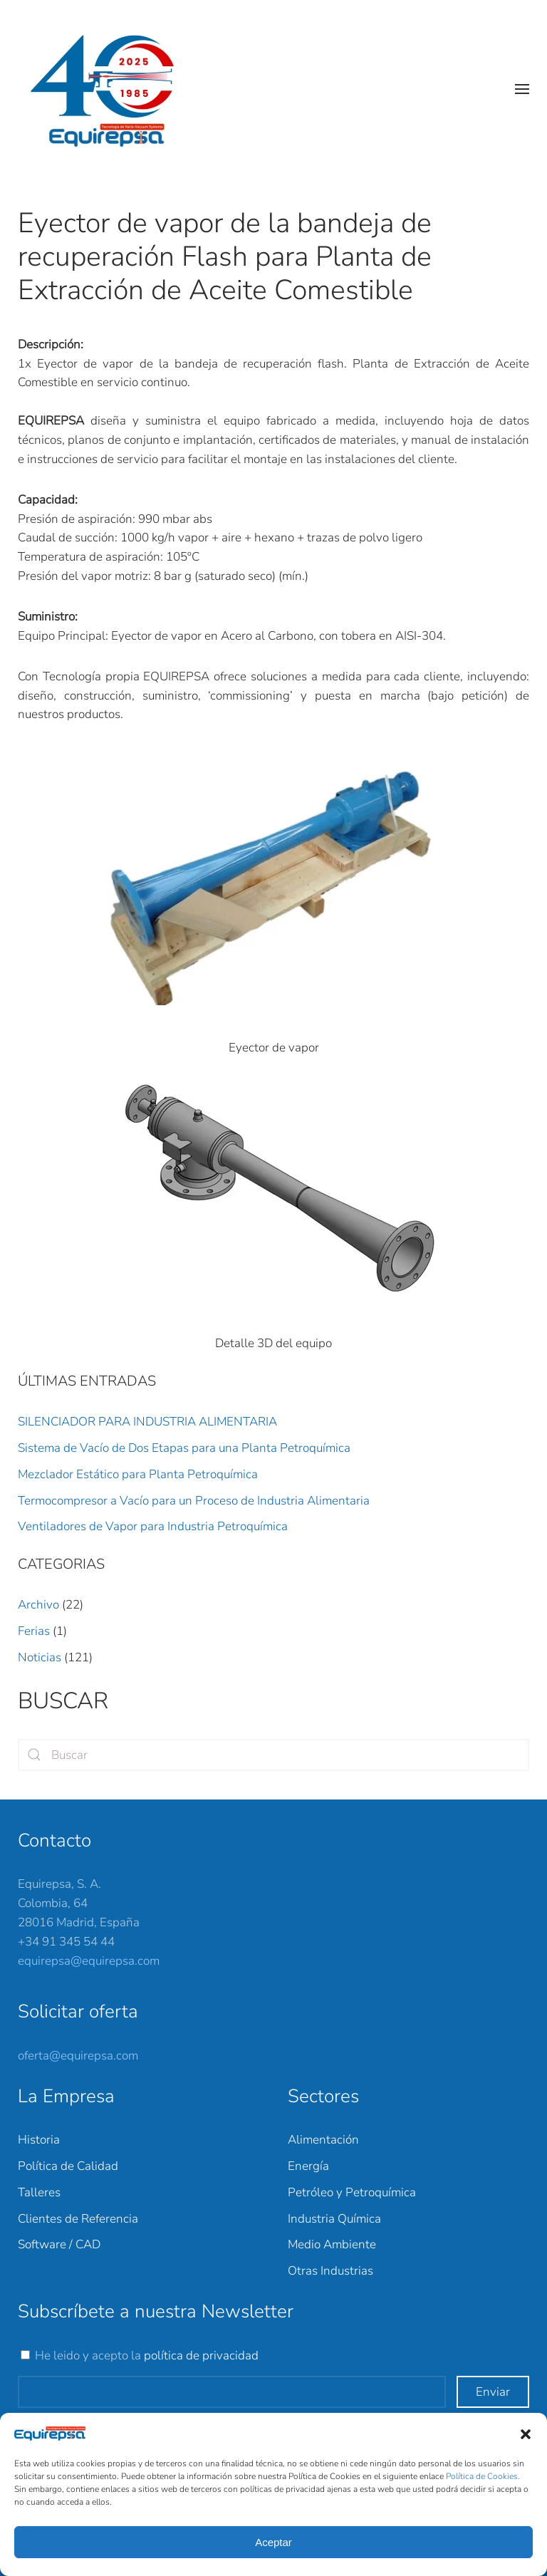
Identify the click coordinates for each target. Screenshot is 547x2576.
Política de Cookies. (483, 2476)
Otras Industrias (330, 2271)
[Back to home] (110, 89)
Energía (308, 2166)
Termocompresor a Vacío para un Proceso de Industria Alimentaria (194, 1500)
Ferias (34, 1631)
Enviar (493, 2392)
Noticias (39, 1657)
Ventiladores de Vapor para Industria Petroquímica (153, 1526)
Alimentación (323, 2139)
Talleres (39, 2192)
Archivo (38, 1604)
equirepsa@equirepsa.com (89, 1961)
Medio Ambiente (332, 2244)
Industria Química (334, 2219)
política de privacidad (201, 2355)
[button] (526, 2433)
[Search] (273, 1755)
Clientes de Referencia (78, 2219)
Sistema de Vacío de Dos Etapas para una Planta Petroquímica (184, 1448)
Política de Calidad (68, 2166)
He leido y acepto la (147, 2355)
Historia (39, 2139)
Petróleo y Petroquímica (352, 2192)
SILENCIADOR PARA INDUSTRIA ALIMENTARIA (147, 1421)
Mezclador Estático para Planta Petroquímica (138, 1474)
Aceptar (273, 2542)
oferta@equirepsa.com (78, 2055)
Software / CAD (59, 2244)
